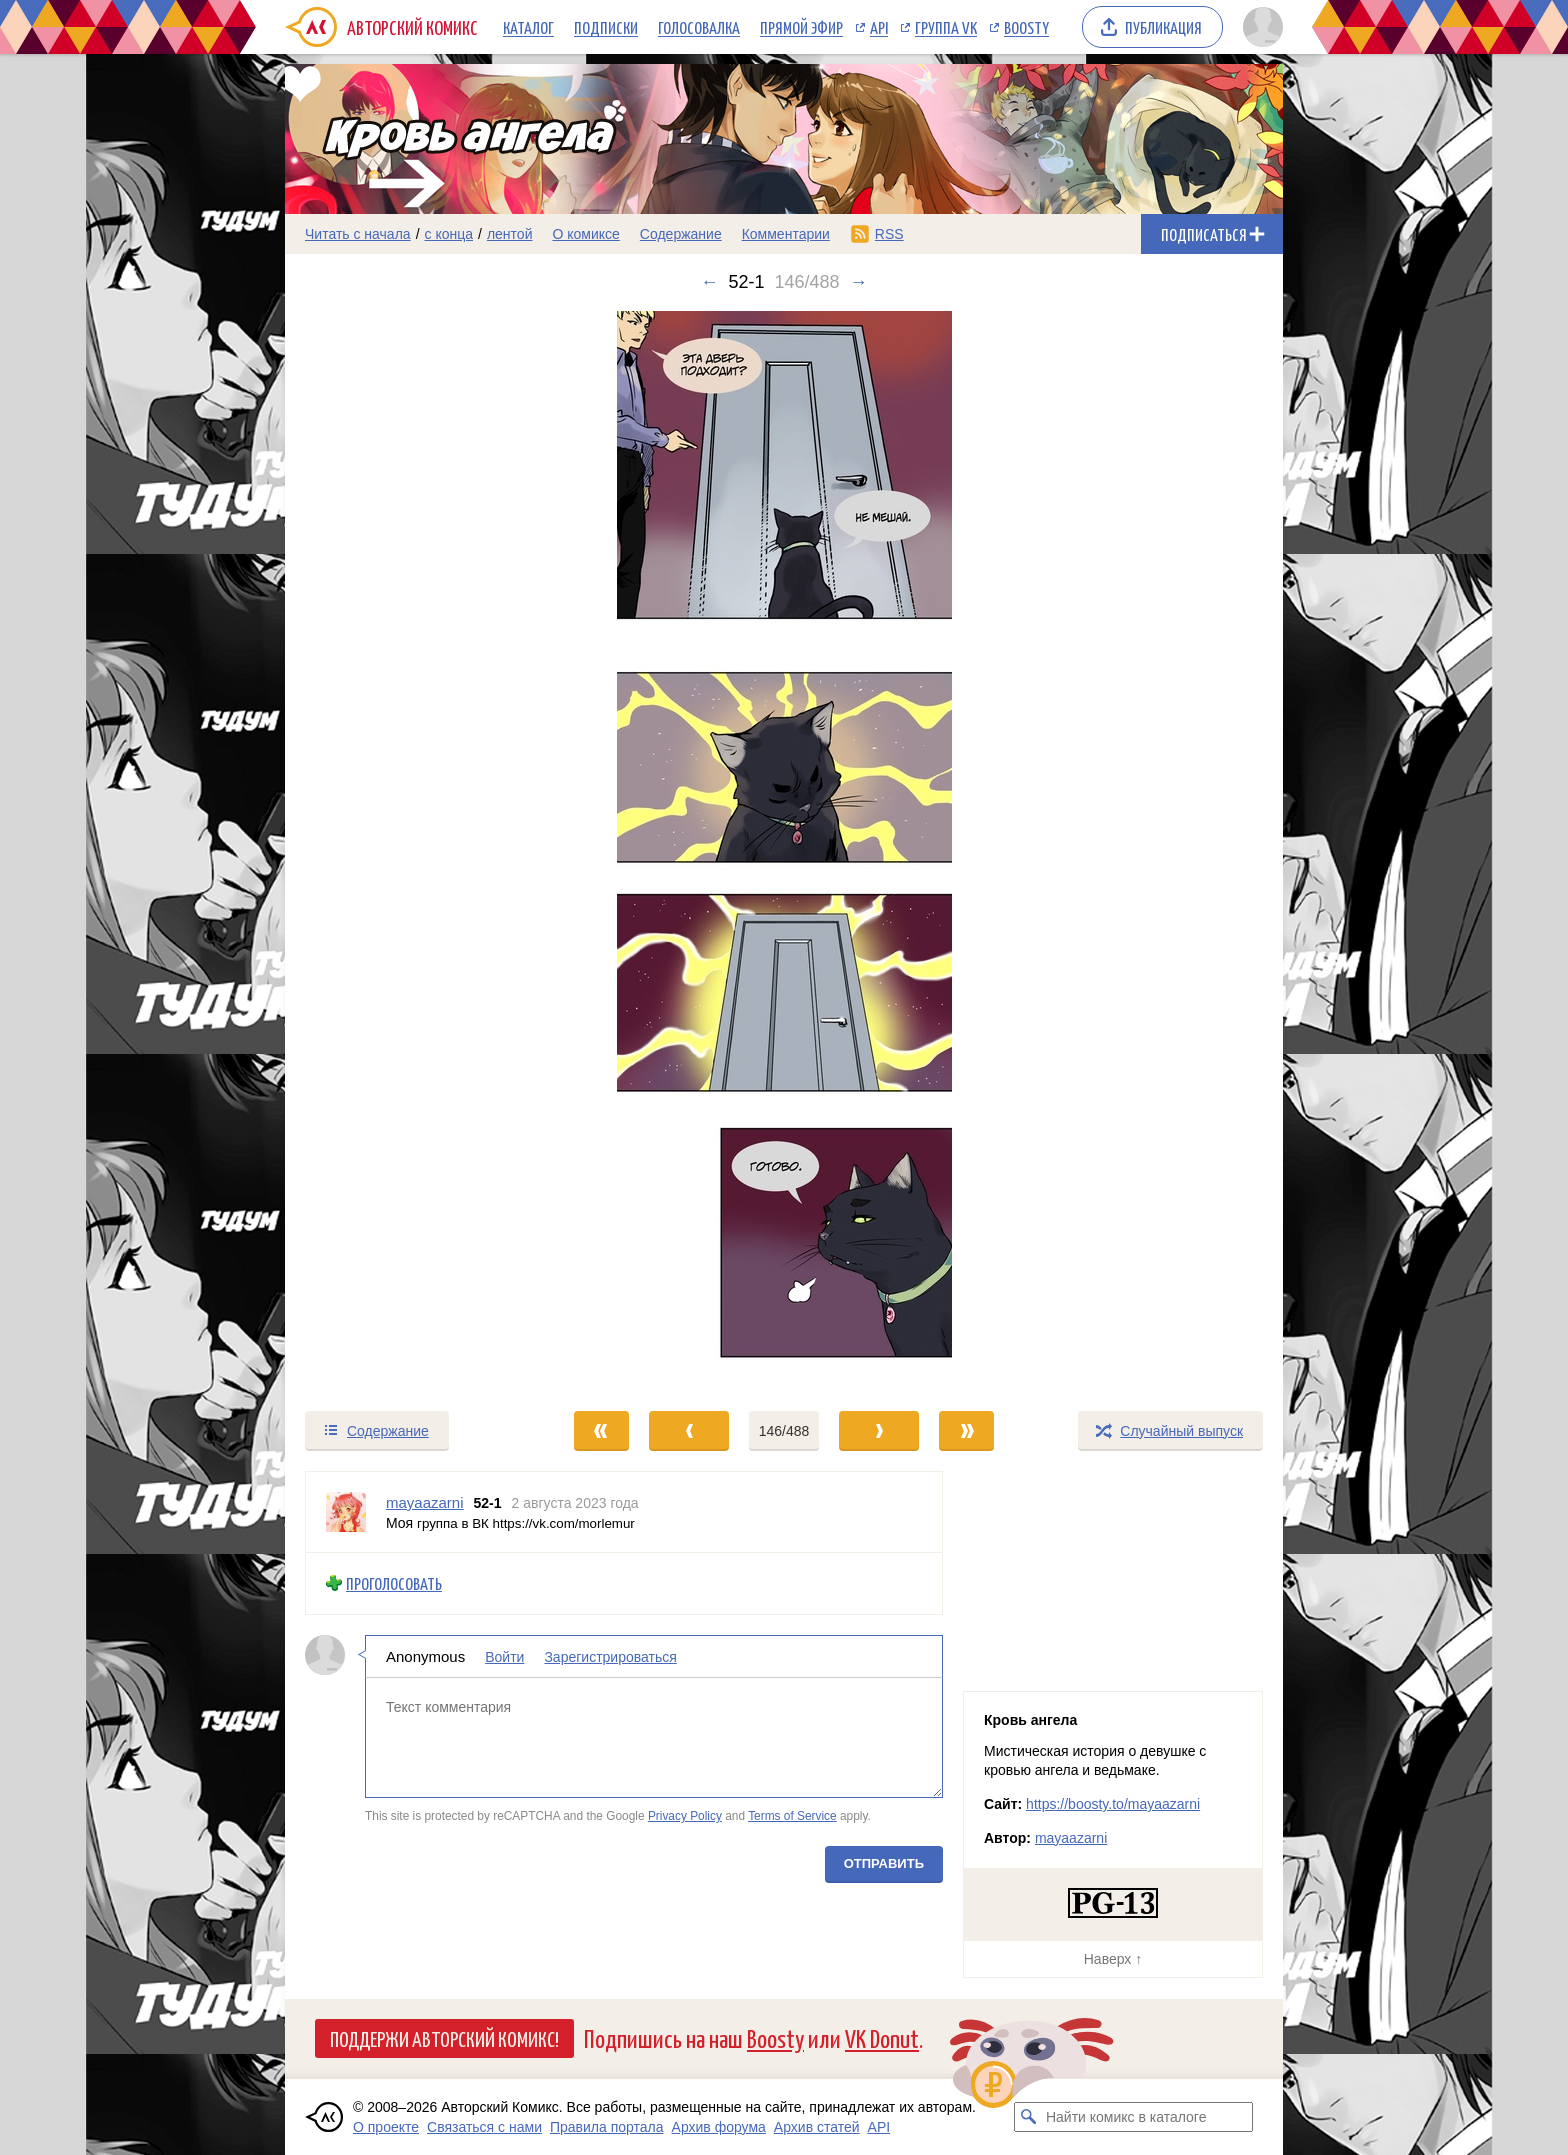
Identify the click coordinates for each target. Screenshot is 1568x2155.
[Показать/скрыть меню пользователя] (1259, 27)
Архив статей (817, 2127)
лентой (510, 234)
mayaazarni (1071, 1838)
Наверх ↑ (1113, 1959)
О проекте (386, 2127)
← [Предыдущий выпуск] (709, 282)
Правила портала (607, 2127)
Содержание (681, 234)
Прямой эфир (801, 27)
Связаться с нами (484, 2127)
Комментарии (786, 234)
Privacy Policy (685, 1816)
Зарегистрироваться (610, 1656)
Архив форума (719, 2127)
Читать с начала (358, 234)
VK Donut (882, 2037)
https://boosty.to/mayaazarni (1113, 1804)
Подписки (606, 27)
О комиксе (585, 234)
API (879, 27)
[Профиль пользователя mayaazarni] (346, 1512)
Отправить (884, 1862)
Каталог (528, 27)
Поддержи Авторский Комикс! (444, 2038)
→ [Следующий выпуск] (859, 282)
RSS (889, 234)
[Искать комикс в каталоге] (1029, 2117)
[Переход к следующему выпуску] (784, 851)
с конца (449, 234)
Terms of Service (792, 1816)
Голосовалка (699, 27)
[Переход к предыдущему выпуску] (410, 851)
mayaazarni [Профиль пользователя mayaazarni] (425, 1502)
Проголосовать (394, 1583)
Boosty (1026, 27)
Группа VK (946, 27)
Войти (504, 1656)
